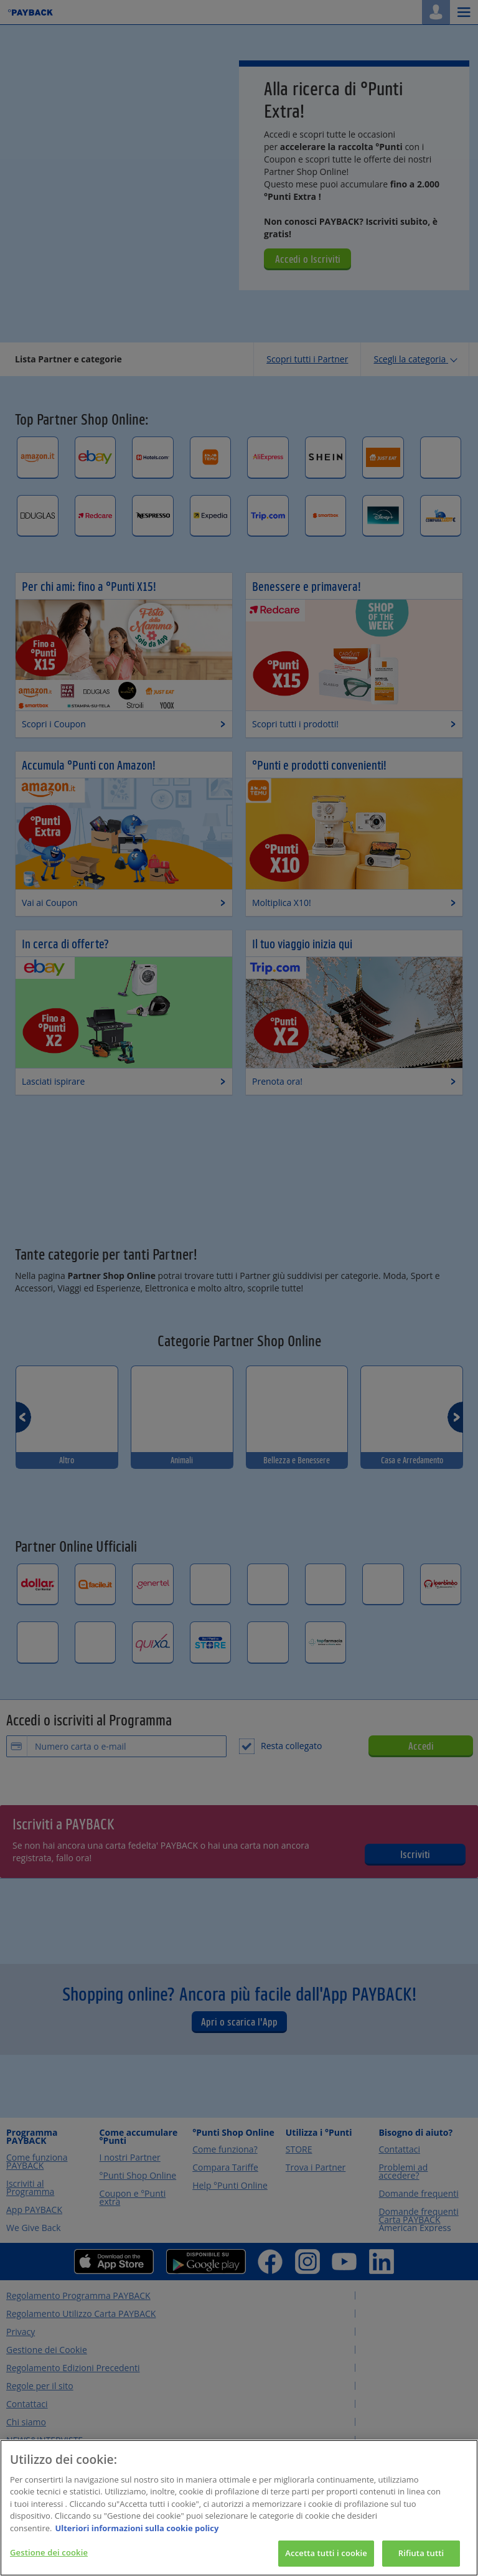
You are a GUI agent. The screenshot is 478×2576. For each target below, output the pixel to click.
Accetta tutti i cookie (326, 2557)
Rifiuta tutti (421, 2557)
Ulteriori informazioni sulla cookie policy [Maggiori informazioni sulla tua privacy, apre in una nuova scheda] (136, 2531)
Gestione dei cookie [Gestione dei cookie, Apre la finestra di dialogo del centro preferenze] (49, 2556)
